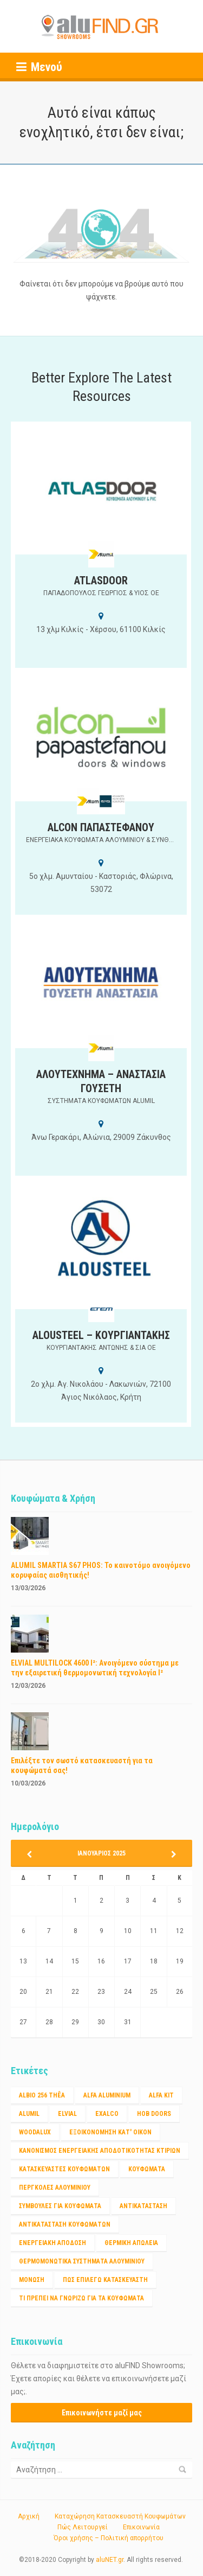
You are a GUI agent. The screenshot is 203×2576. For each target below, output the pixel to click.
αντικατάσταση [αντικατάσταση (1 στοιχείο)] (143, 2206)
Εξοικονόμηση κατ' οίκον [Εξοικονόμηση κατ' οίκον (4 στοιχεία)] (110, 2132)
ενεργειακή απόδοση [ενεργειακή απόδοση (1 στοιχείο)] (52, 2243)
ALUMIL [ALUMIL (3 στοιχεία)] (29, 2114)
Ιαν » (170, 1854)
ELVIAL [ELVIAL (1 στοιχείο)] (67, 2114)
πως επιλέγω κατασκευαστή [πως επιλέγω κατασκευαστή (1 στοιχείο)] (105, 2280)
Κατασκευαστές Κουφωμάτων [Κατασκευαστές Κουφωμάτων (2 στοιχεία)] (64, 2169)
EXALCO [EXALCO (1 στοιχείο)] (107, 2114)
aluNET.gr (109, 2560)
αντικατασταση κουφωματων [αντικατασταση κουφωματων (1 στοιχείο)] (64, 2224)
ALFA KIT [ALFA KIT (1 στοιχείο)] (161, 2095)
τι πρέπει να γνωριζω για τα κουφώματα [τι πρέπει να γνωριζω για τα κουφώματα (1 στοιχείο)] (81, 2298)
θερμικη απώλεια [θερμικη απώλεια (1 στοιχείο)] (131, 2243)
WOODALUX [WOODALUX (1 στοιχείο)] (35, 2132)
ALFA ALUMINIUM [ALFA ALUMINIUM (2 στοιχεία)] (106, 2095)
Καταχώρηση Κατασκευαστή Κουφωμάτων (120, 2516)
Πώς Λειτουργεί (82, 2527)
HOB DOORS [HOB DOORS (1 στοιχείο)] (154, 2114)
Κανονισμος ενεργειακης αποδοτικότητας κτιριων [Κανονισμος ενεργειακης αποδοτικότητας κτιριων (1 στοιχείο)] (99, 2150)
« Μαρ (33, 1854)
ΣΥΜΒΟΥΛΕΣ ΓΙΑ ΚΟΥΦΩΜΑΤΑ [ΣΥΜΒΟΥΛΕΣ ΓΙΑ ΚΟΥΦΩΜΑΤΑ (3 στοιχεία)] (60, 2206)
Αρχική (29, 2516)
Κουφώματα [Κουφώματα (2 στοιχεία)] (146, 2169)
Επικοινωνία (141, 2527)
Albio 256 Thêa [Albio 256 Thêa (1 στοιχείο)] (42, 2095)
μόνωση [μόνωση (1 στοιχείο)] (31, 2280)
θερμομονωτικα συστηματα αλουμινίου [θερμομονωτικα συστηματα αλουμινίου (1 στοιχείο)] (82, 2261)
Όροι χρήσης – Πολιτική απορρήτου (108, 2538)
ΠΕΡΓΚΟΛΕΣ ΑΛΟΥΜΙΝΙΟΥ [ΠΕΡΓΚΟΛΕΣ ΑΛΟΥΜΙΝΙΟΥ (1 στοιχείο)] (54, 2187)
